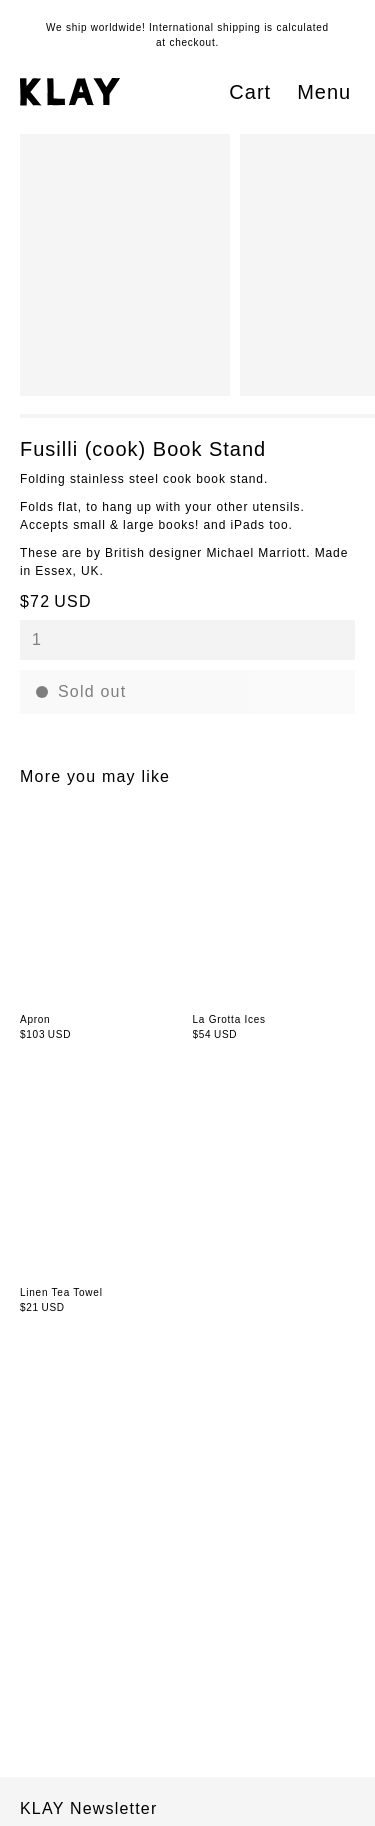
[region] (197, 265)
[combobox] (187, 640)
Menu (324, 92)
